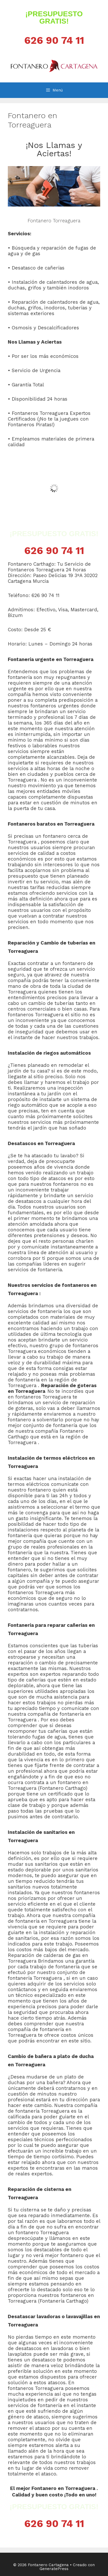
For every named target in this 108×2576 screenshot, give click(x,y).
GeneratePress (54, 2568)
